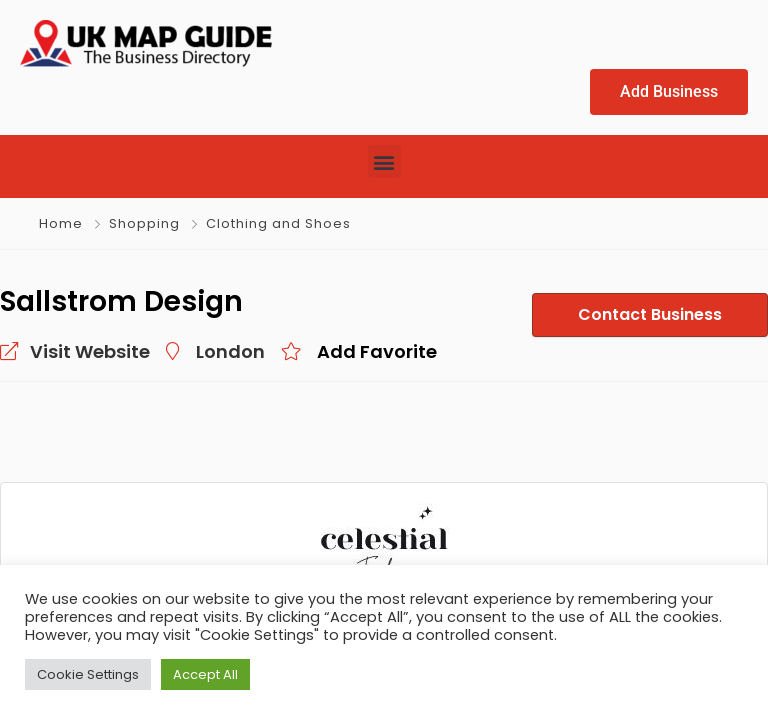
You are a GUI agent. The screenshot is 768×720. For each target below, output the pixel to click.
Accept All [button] (205, 674)
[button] (384, 161)
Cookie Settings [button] (88, 674)
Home (61, 223)
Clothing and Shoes (278, 223)
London (230, 351)
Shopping (144, 223)
